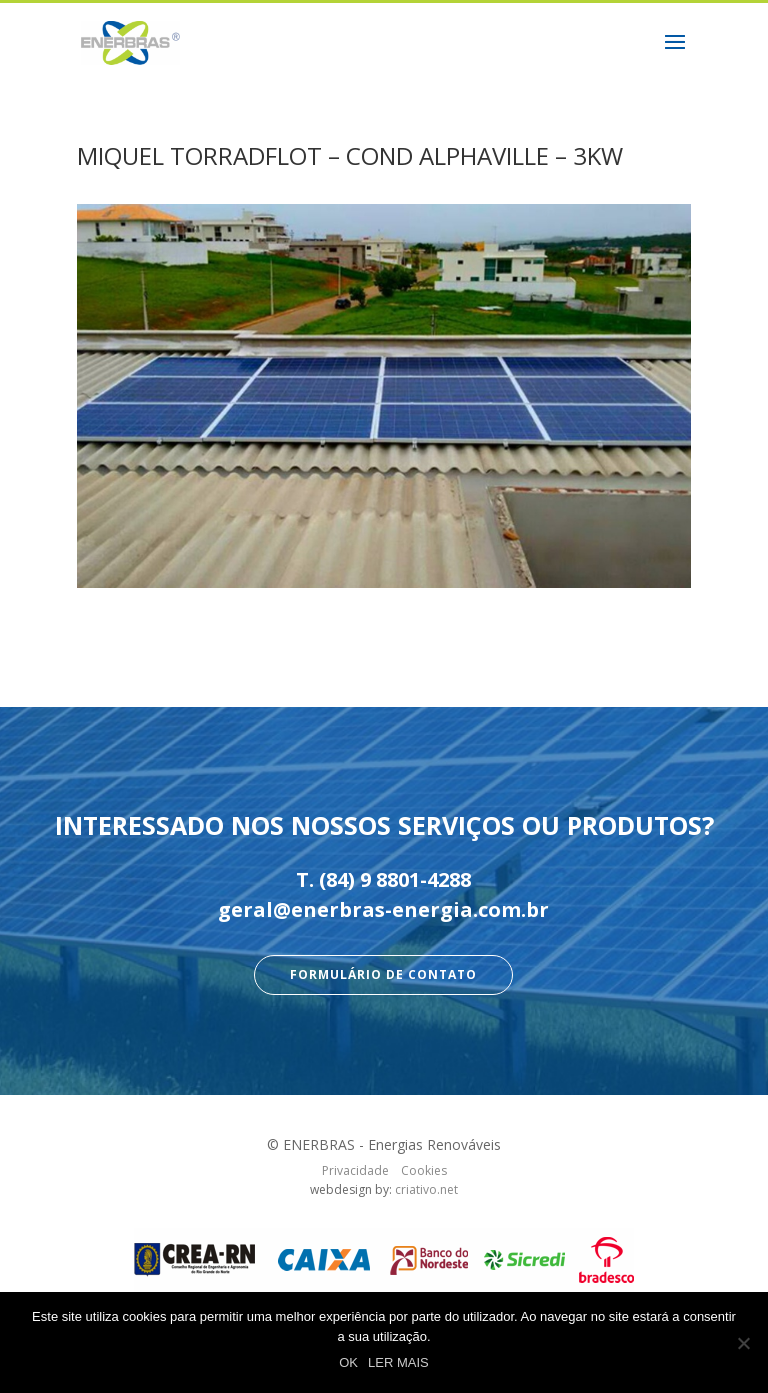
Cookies (424, 1170)
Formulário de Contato (383, 974)
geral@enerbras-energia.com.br (383, 909)
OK (348, 1362)
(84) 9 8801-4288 (395, 879)
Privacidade (355, 1170)
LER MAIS (398, 1362)
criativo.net (426, 1189)
